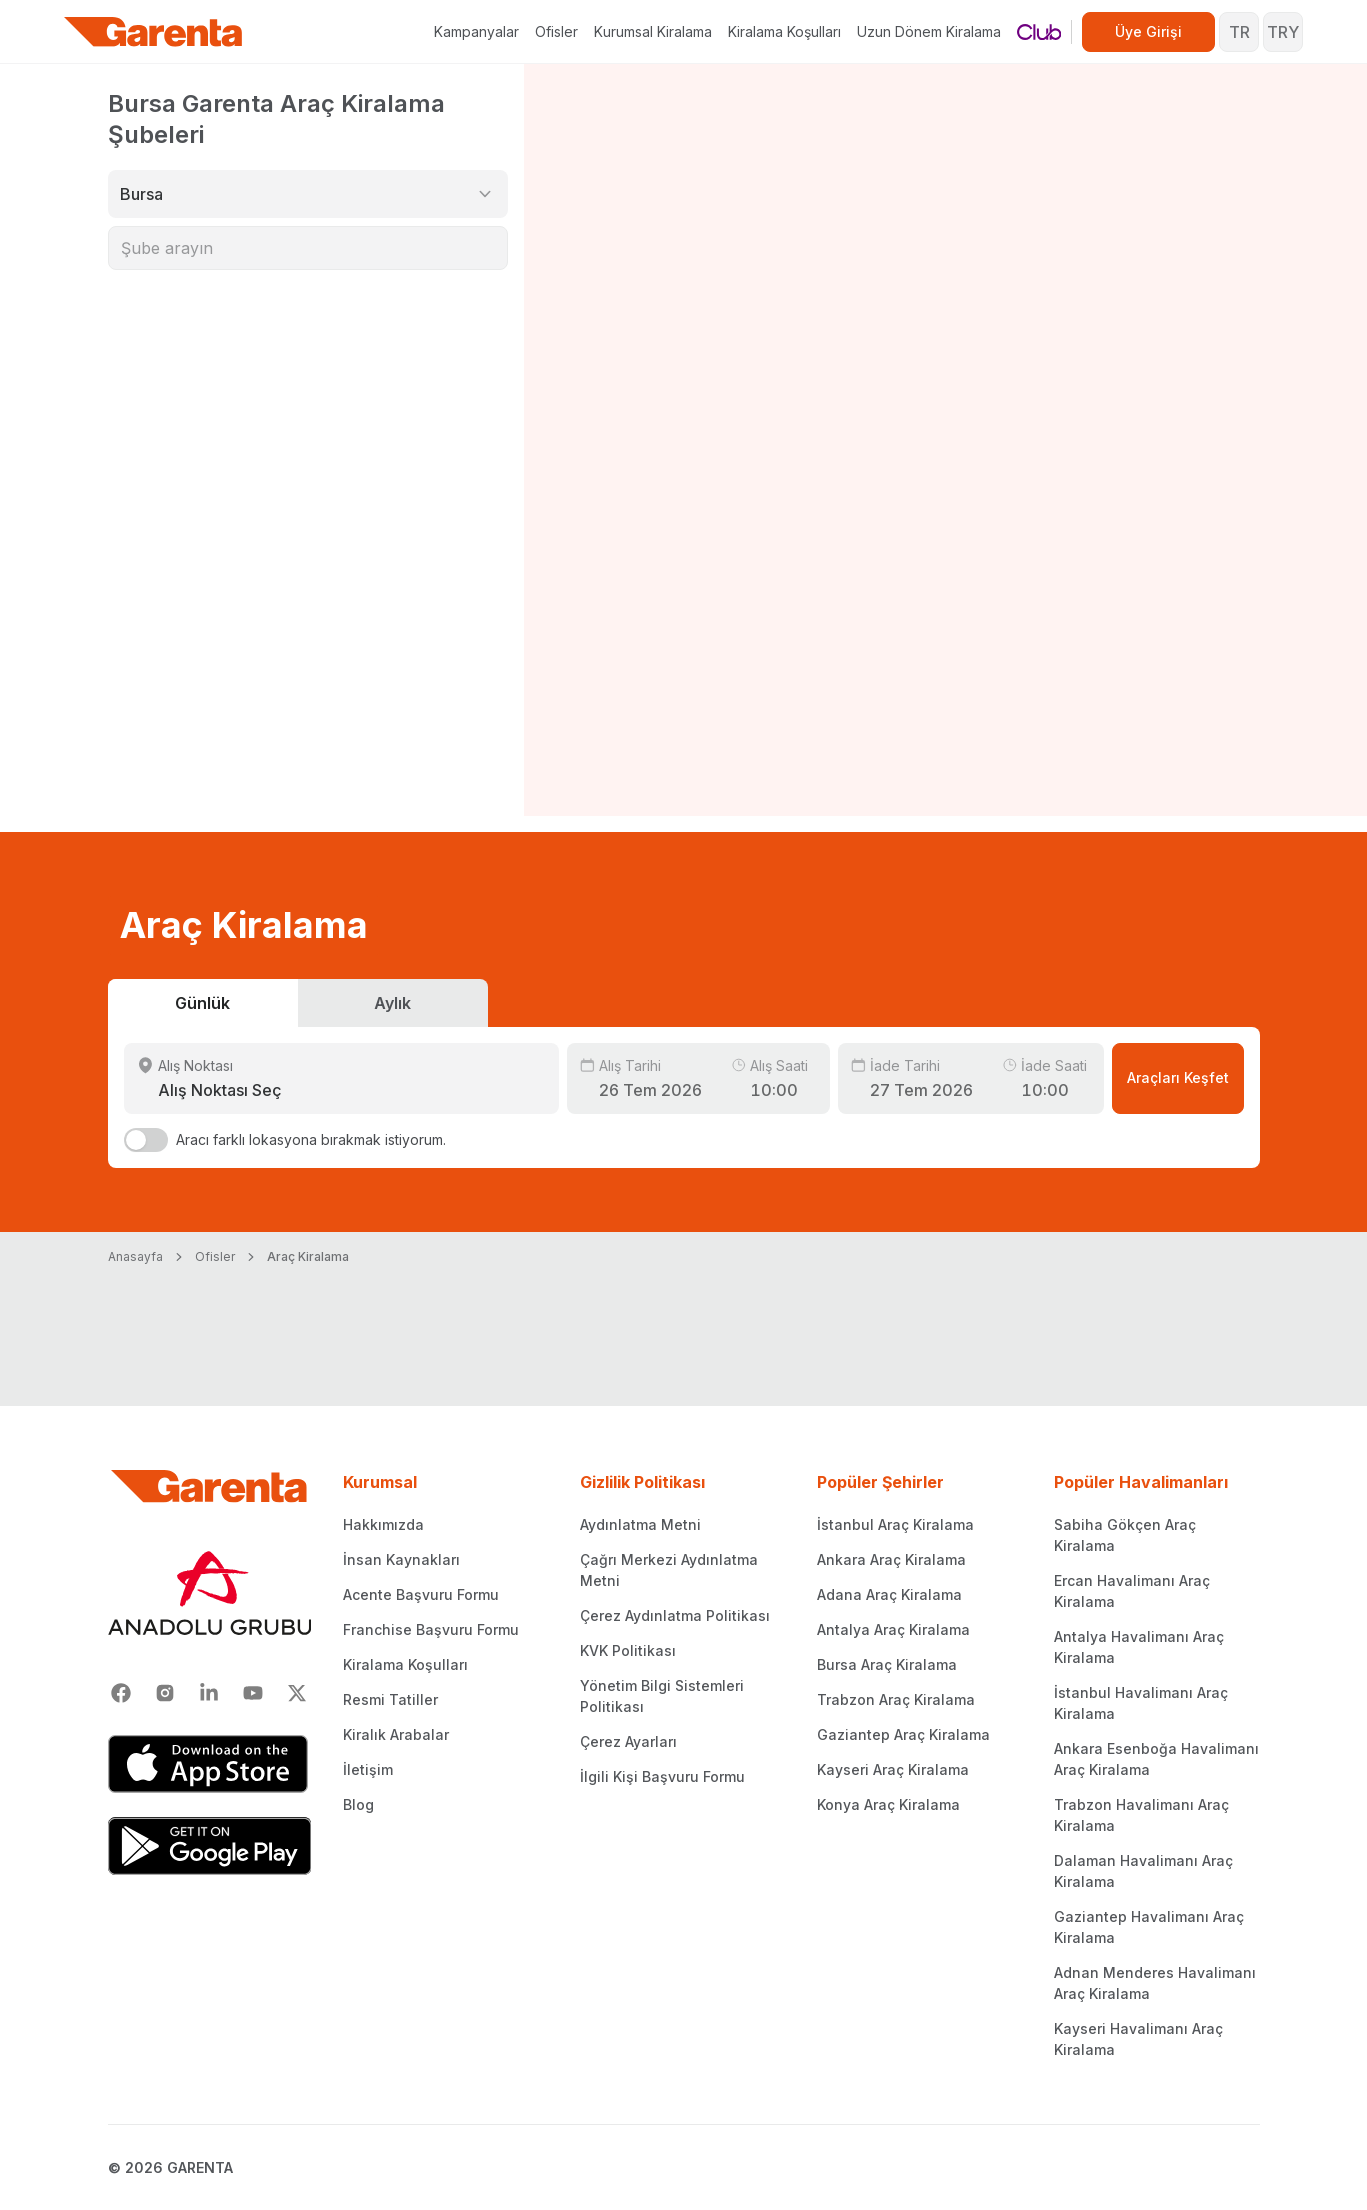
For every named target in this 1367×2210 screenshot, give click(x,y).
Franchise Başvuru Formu (431, 1629)
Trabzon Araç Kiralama (896, 1699)
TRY (1283, 32)
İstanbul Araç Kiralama (895, 1524)
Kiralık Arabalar (396, 1734)
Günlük (202, 1003)
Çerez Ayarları (628, 1741)
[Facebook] (121, 1693)
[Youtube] (253, 1693)
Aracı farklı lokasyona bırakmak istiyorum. (311, 1139)
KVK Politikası (628, 1650)
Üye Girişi (1148, 31)
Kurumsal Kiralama (653, 31)
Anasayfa (135, 1256)
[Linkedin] (209, 1693)
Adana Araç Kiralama (889, 1594)
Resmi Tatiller (390, 1699)
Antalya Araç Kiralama (893, 1629)
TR (1239, 32)
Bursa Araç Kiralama (887, 1664)
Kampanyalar (476, 31)
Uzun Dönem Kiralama (929, 31)
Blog (358, 1804)
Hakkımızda (383, 1524)
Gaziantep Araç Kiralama (903, 1734)
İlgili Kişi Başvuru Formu (662, 1776)
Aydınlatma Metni (640, 1524)
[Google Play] (210, 1846)
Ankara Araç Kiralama (891, 1559)
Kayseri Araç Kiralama (893, 1769)
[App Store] (210, 1764)
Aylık (392, 1003)
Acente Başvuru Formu (421, 1594)
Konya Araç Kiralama (888, 1804)
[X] (297, 1693)
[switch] (146, 1140)
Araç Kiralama (308, 1256)
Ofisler (556, 31)
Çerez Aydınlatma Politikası (675, 1615)
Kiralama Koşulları (784, 31)
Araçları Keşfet (1178, 1077)
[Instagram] (165, 1693)
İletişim (368, 1769)
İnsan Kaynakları (401, 1559)
